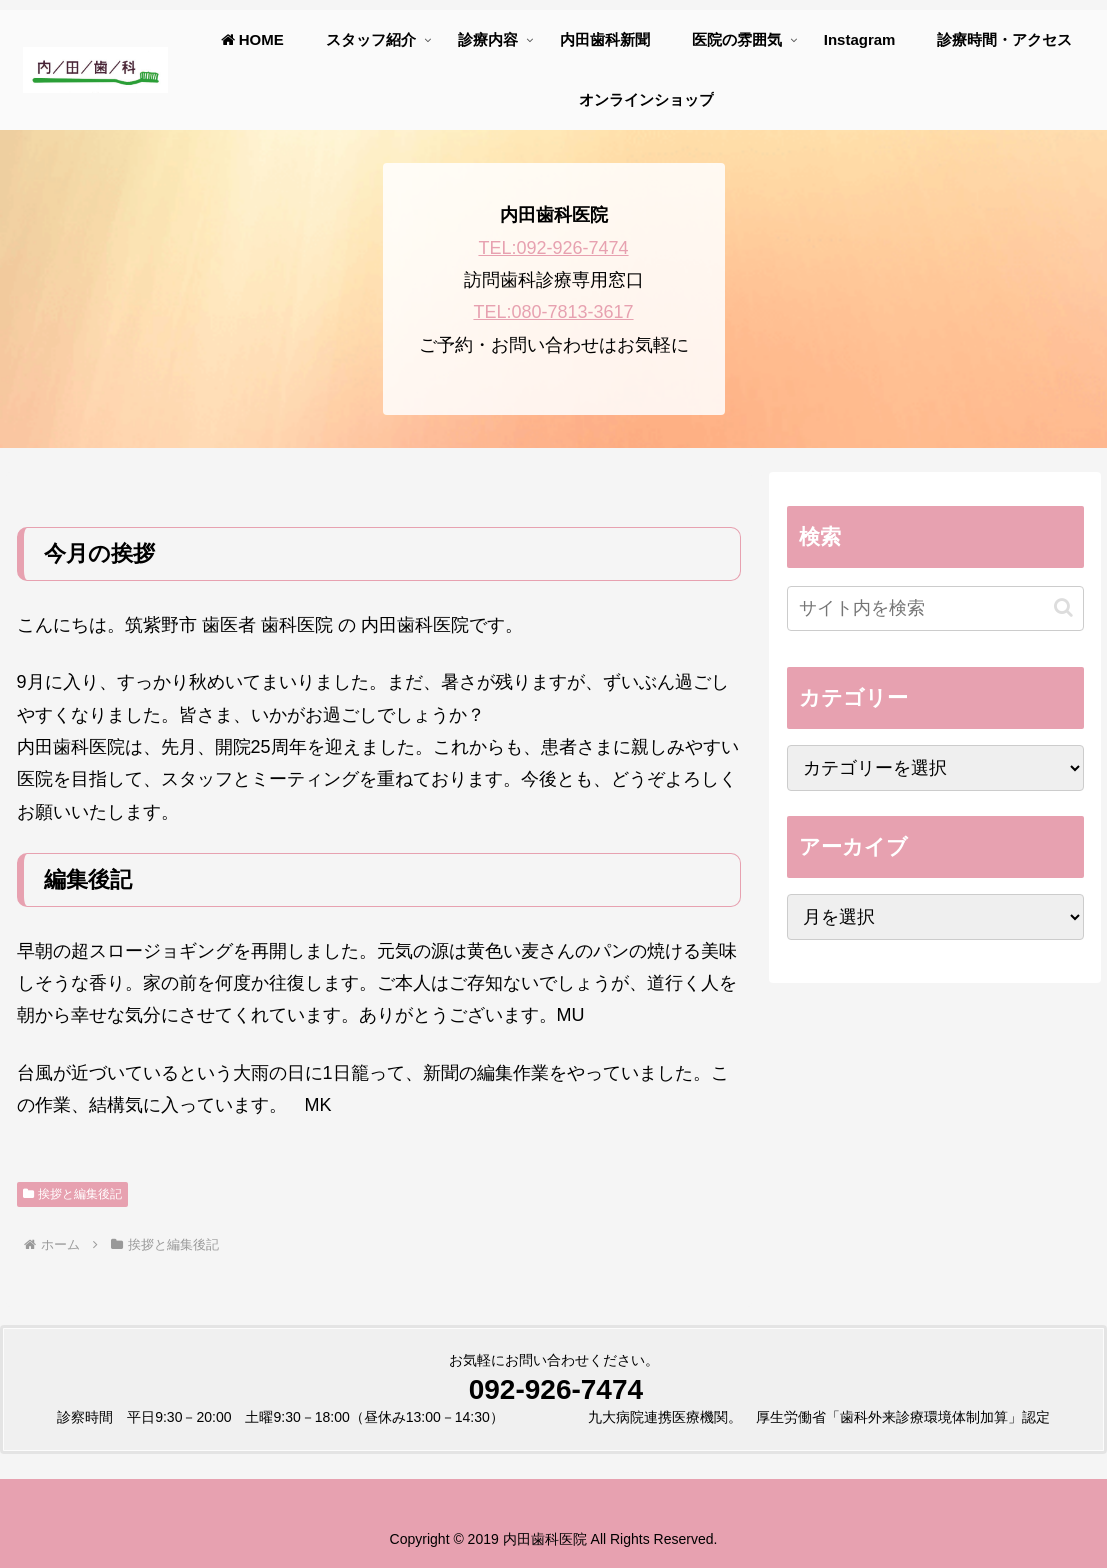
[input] (935, 608)
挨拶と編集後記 (73, 1194)
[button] (1063, 607)
